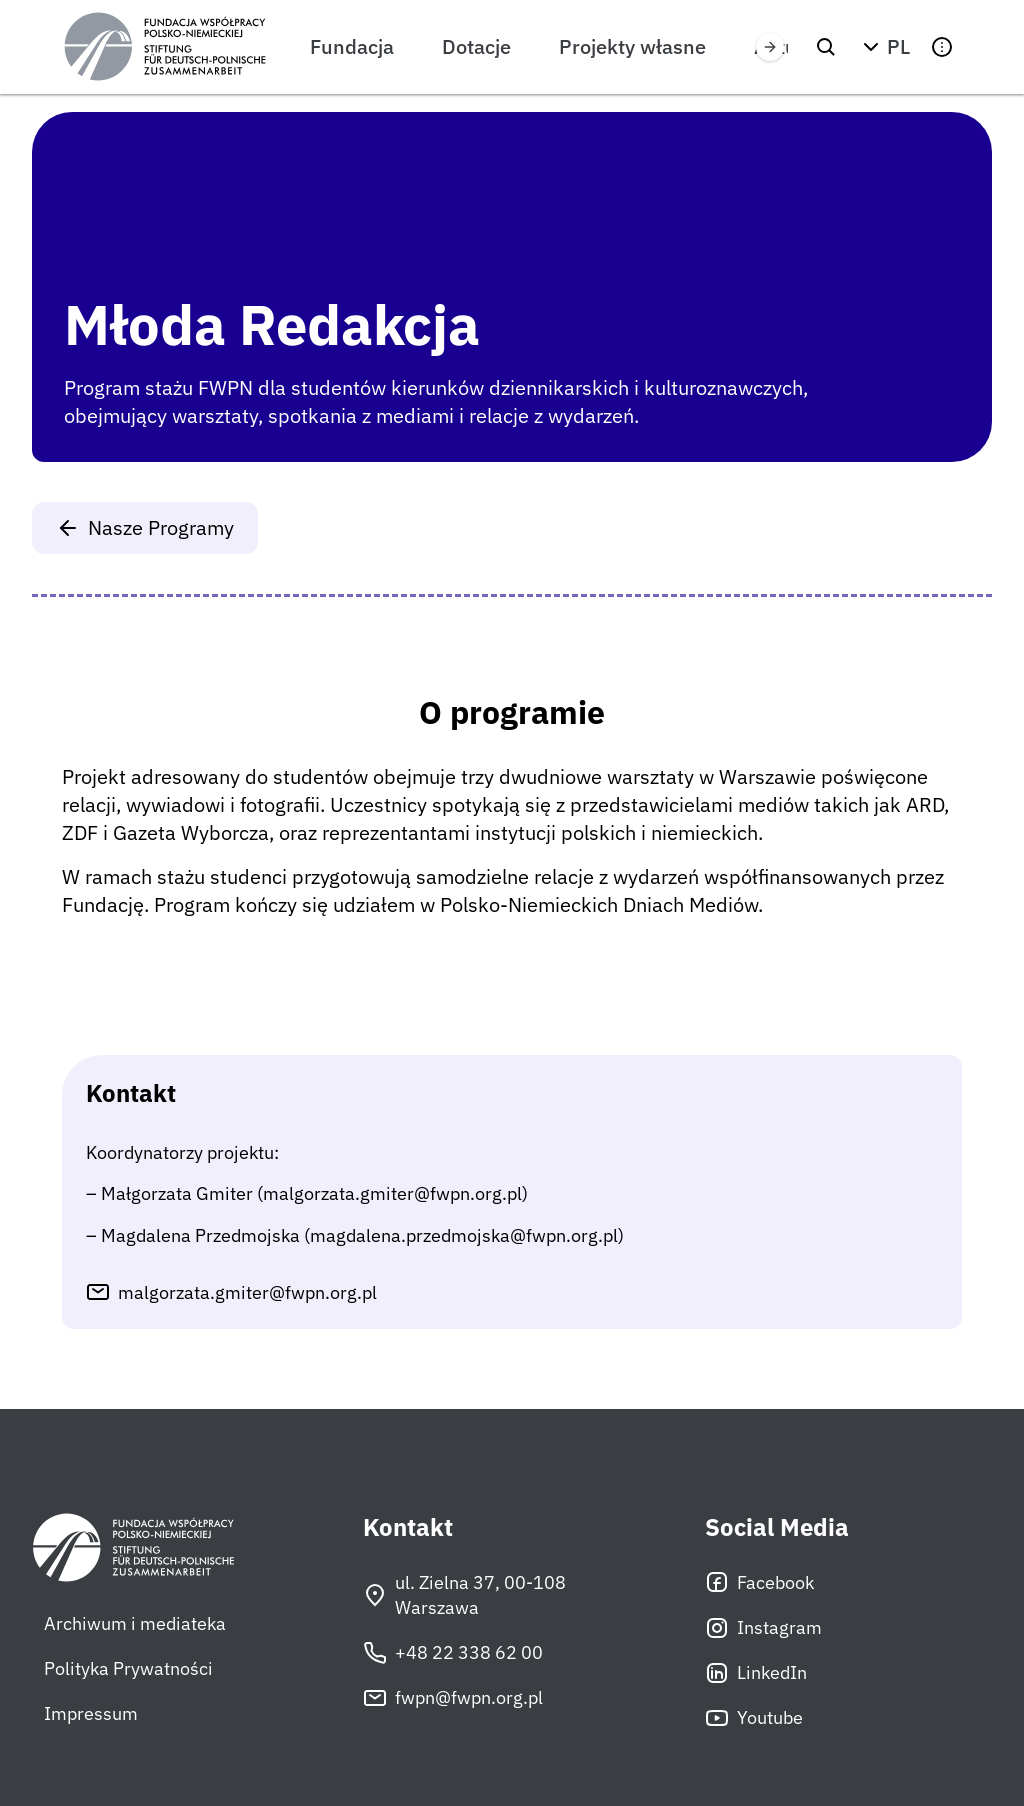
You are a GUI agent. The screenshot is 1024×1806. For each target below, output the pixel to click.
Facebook (759, 1582)
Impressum (91, 1713)
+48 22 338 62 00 (453, 1653)
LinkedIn (756, 1673)
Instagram (763, 1628)
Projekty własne (632, 46)
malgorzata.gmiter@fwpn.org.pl (247, 1292)
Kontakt (408, 1527)
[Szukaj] (826, 47)
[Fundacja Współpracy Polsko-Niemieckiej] (165, 47)
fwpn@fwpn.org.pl (453, 1698)
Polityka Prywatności (128, 1668)
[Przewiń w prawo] (770, 47)
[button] (884, 47)
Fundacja (352, 46)
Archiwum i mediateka (135, 1623)
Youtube (754, 1718)
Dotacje (476, 46)
